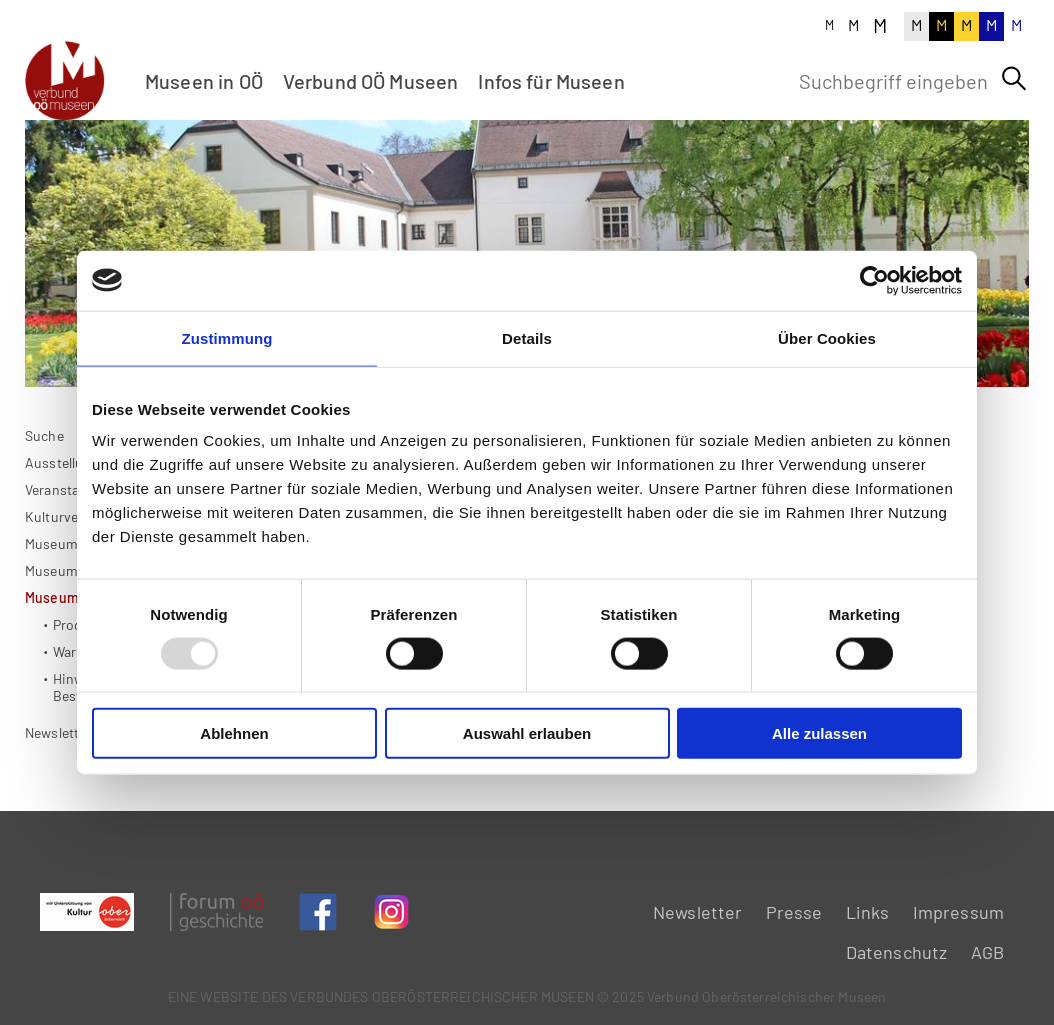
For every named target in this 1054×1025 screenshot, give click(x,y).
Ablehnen (234, 733)
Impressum (958, 912)
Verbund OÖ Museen (371, 81)
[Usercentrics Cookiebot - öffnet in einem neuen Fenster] (874, 280)
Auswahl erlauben (527, 733)
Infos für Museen (551, 81)
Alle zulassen (819, 733)
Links (868, 912)
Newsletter (58, 794)
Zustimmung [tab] (227, 337)
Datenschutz (897, 952)
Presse (794, 912)
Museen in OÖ (204, 81)
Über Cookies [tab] (827, 337)
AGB (987, 952)
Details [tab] (527, 337)
